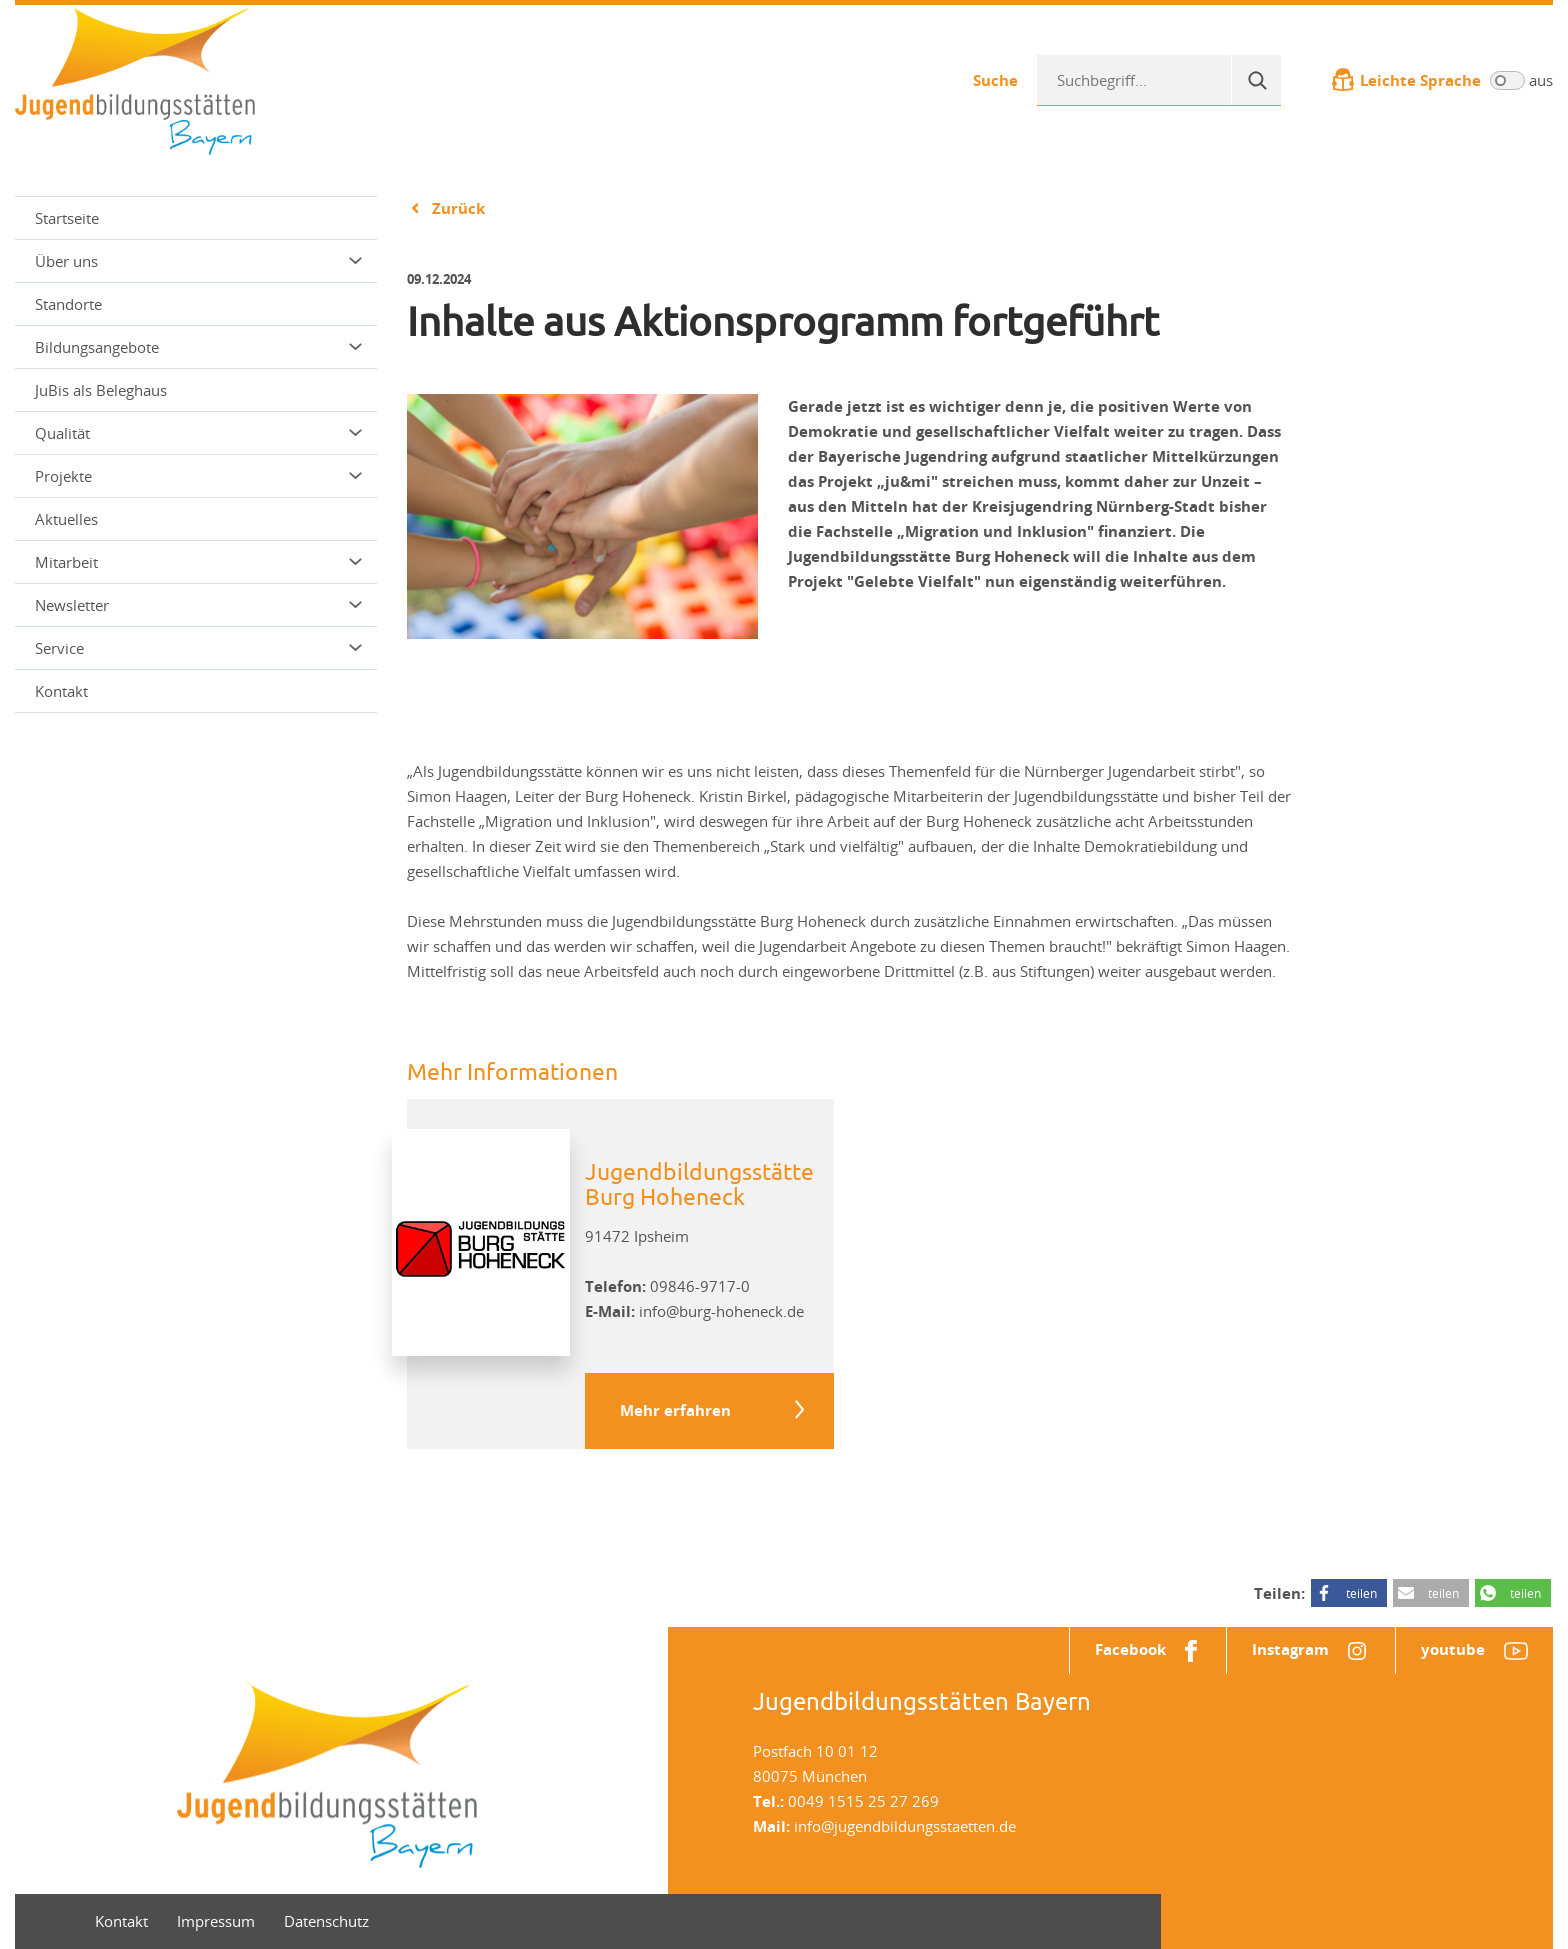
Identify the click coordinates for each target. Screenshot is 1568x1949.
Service (198, 648)
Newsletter (198, 605)
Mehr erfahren (675, 1410)
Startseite (67, 218)
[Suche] (1256, 80)
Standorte (68, 304)
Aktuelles (66, 519)
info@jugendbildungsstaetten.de (905, 1826)
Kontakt (61, 691)
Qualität (198, 433)
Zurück (458, 208)
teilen (1361, 1593)
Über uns (198, 261)
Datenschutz (326, 1921)
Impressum (216, 1921)
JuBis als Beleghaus (101, 390)
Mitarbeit (198, 562)
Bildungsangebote (198, 347)
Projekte (198, 476)
